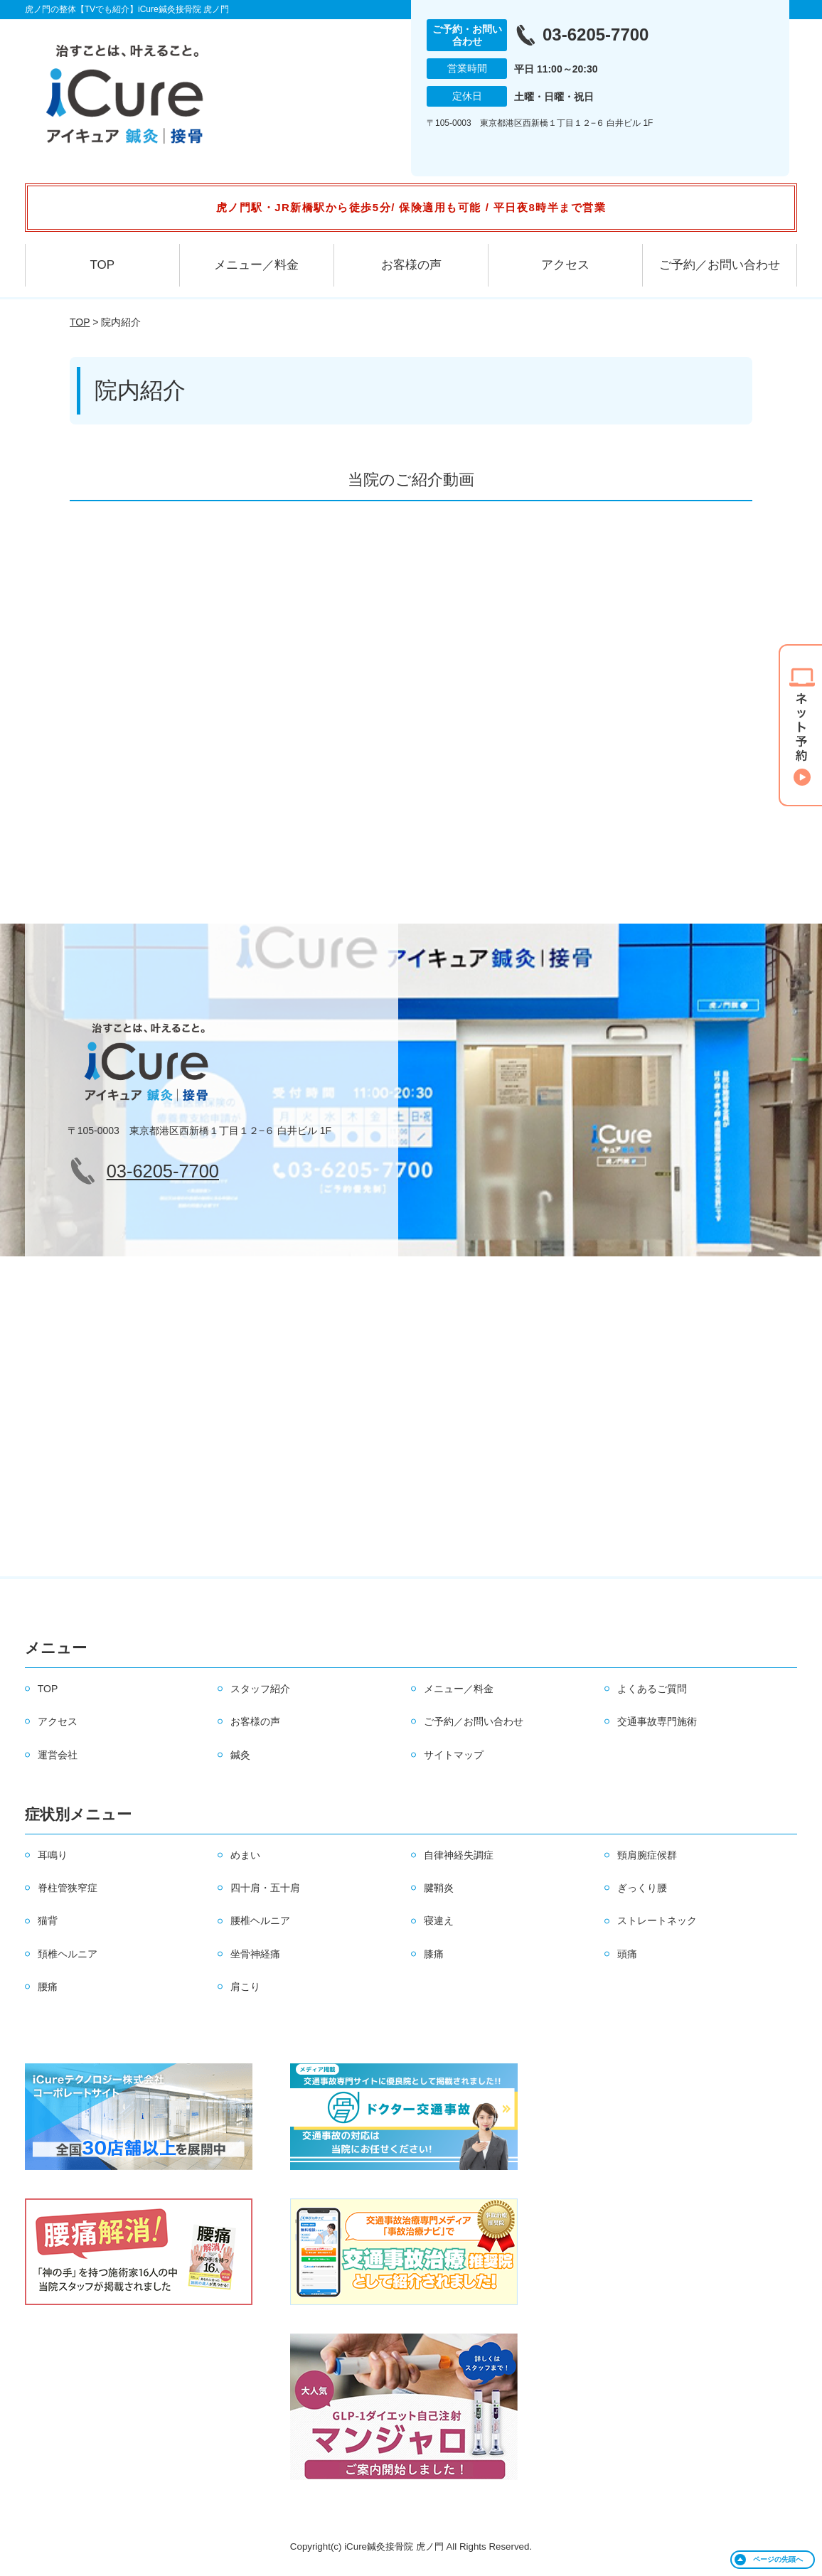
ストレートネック (657, 1920)
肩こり (245, 1986)
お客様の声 (411, 265)
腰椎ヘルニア (260, 1920)
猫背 (48, 1920)
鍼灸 (240, 1754)
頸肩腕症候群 (647, 1855)
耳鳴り (53, 1855)
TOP (102, 265)
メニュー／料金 (256, 265)
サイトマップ (454, 1754)
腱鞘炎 (439, 1887)
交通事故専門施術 (657, 1721)
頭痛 (627, 1954)
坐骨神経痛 (255, 1954)
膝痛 (434, 1954)
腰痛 (48, 1986)
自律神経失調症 (458, 1855)
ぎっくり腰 (642, 1887)
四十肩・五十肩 (265, 1887)
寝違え (439, 1920)
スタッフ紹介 (260, 1688)
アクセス (565, 265)
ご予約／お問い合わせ (719, 265)
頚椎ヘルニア (67, 1954)
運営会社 (58, 1754)
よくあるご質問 (652, 1688)
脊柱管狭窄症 (67, 1887)
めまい (245, 1855)
